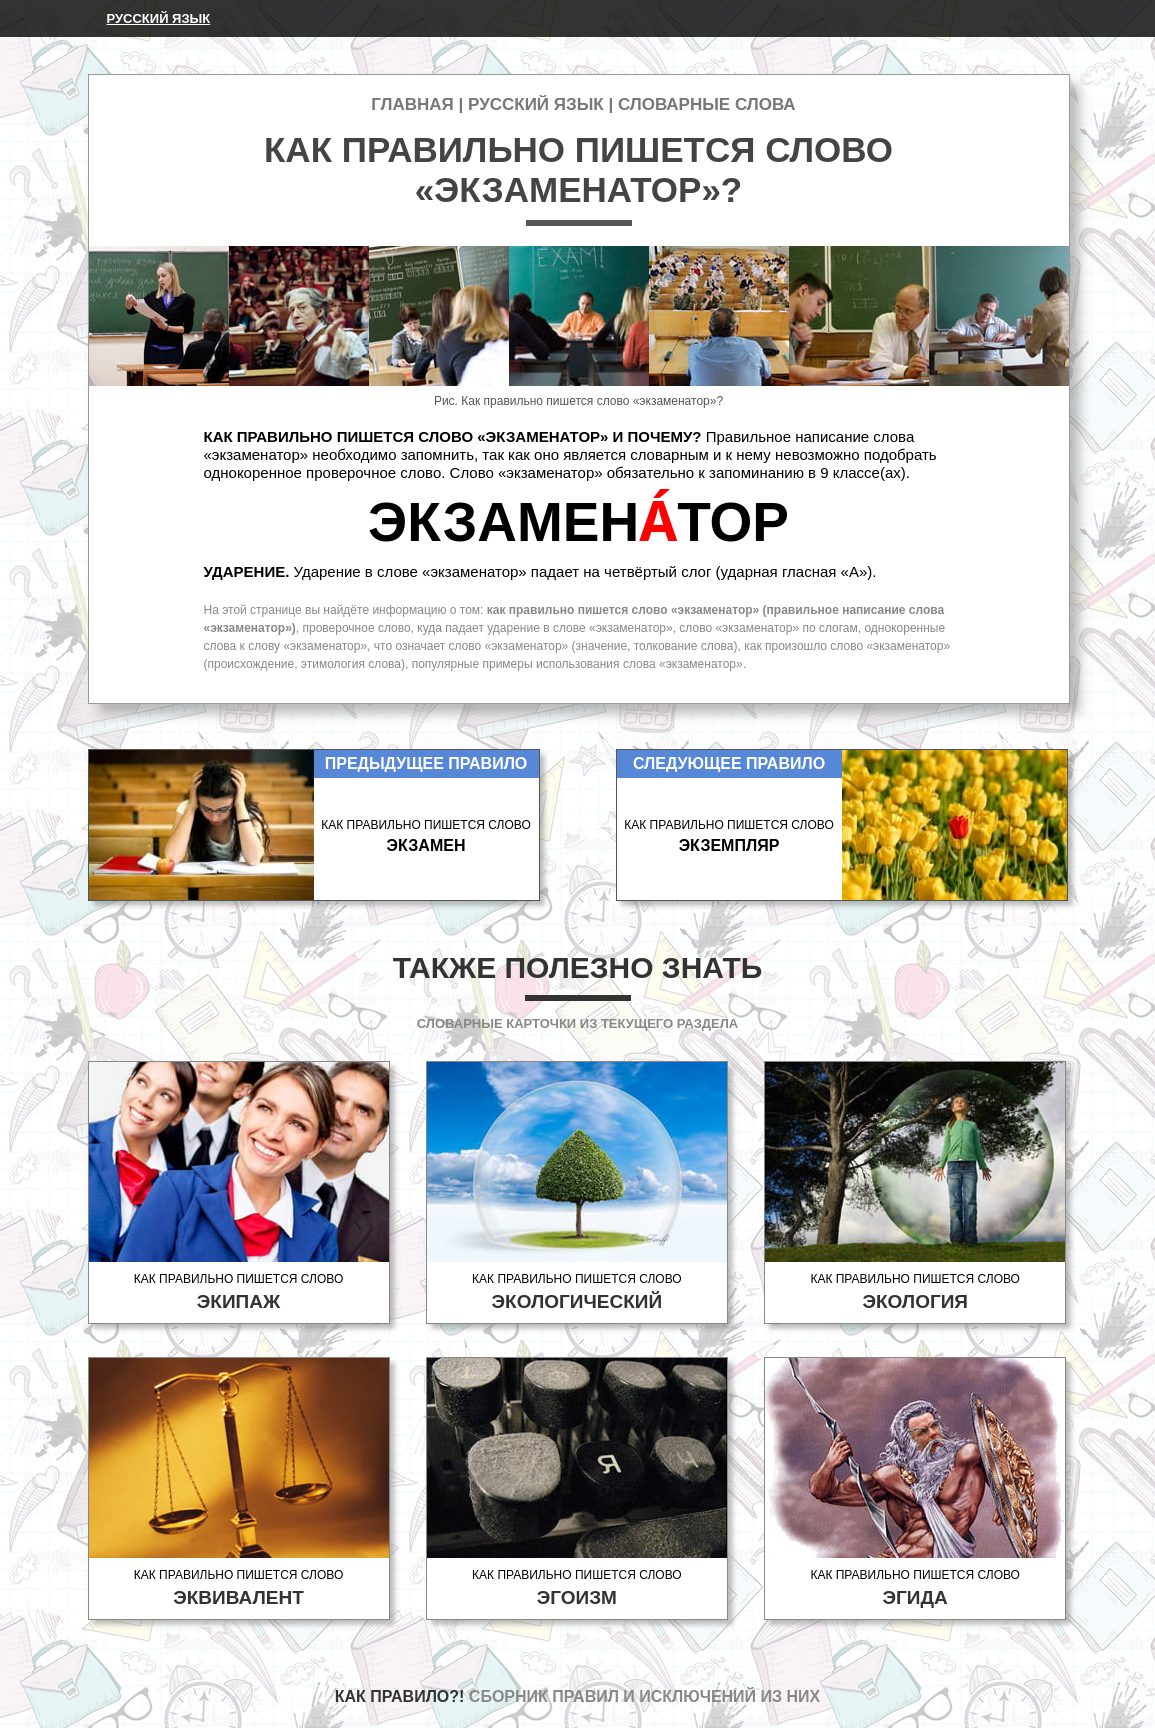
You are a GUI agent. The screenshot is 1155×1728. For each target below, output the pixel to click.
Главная (412, 104)
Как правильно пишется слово (239, 1292)
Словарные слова (707, 104)
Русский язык (159, 18)
